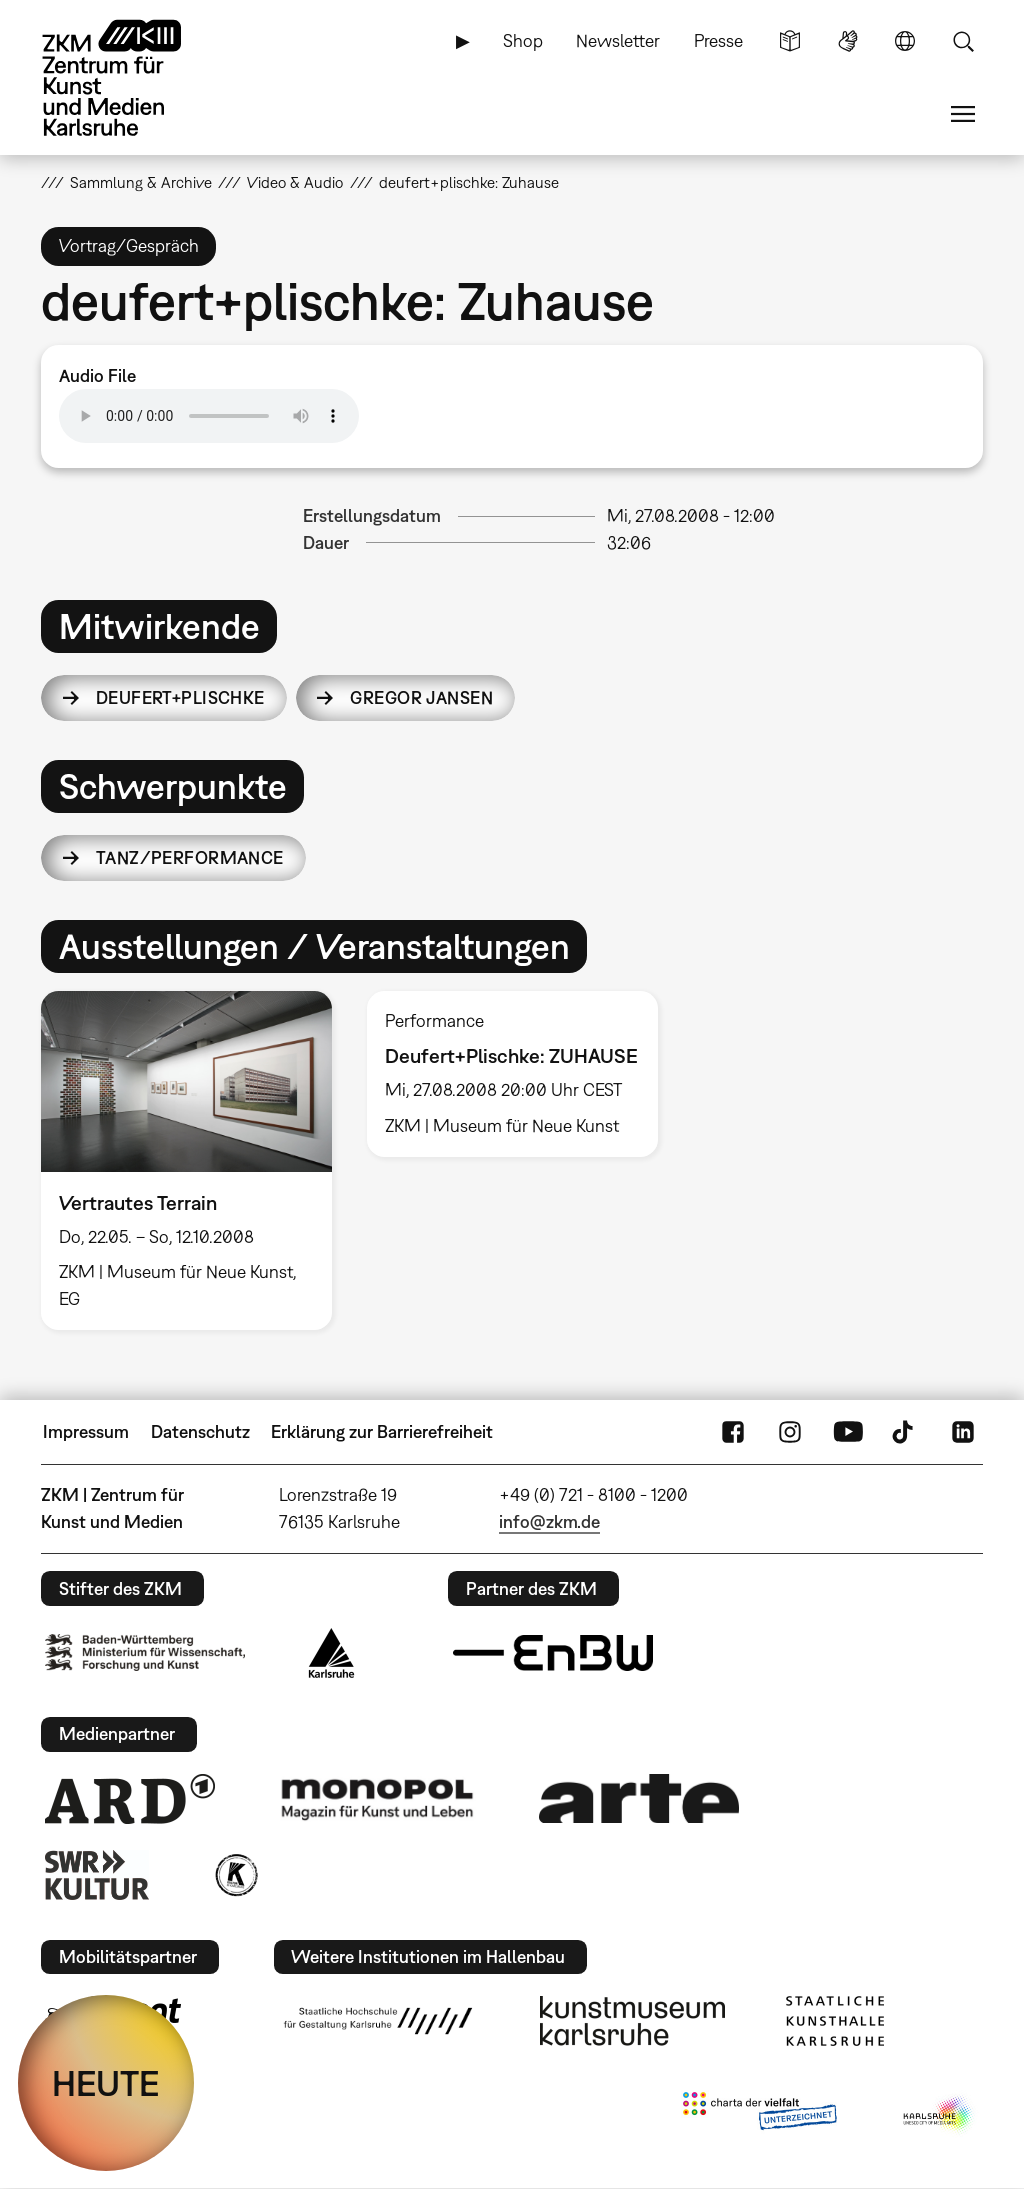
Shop (523, 40)
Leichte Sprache (790, 41)
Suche (963, 41)
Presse (718, 40)
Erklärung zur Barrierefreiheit (382, 1431)
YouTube (848, 1432)
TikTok (905, 1432)
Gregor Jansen (421, 697)
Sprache (905, 41)
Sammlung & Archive (141, 182)
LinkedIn (963, 1432)
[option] (186, 1160)
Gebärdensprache (848, 41)
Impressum (86, 1431)
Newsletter (618, 40)
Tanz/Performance (190, 857)
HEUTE (106, 2083)
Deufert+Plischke (180, 697)
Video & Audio (295, 182)
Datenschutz (200, 1431)
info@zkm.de (549, 1521)
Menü (963, 114)
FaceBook (733, 1432)
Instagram (790, 1432)
